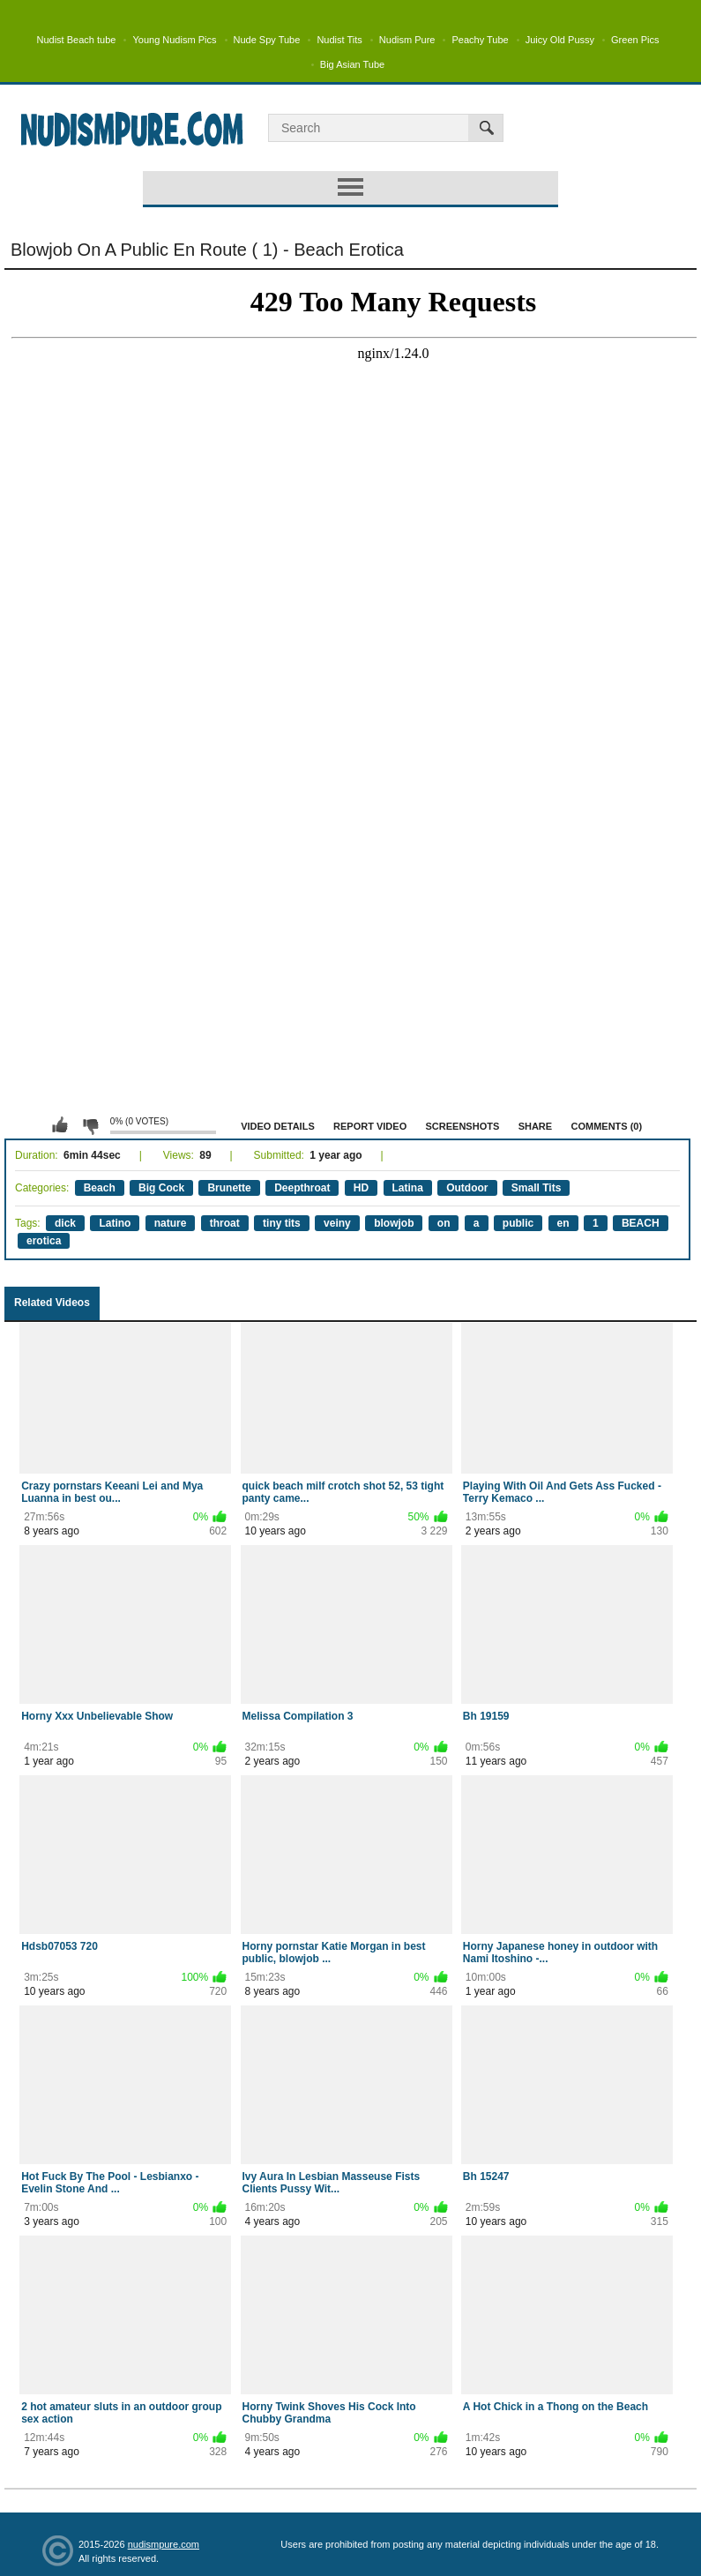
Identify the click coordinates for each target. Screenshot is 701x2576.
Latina (407, 1188)
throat (225, 1223)
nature (170, 1223)
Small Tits (536, 1188)
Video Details (278, 1126)
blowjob (394, 1223)
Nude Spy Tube (267, 39)
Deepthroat (302, 1188)
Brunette (228, 1188)
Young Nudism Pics (174, 39)
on (444, 1223)
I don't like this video (90, 1125)
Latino (115, 1223)
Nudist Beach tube (76, 39)
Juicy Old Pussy (560, 39)
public (518, 1223)
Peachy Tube (479, 39)
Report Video (369, 1126)
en (563, 1223)
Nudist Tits (339, 39)
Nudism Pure (407, 39)
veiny (337, 1223)
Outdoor (467, 1188)
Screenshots (463, 1126)
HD (361, 1188)
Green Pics (635, 39)
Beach (100, 1188)
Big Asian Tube (352, 64)
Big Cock (161, 1188)
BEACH (641, 1223)
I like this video (60, 1125)
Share (535, 1126)
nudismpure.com (163, 2544)
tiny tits (282, 1223)
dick (65, 1223)
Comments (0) (606, 1126)
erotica (43, 1241)
